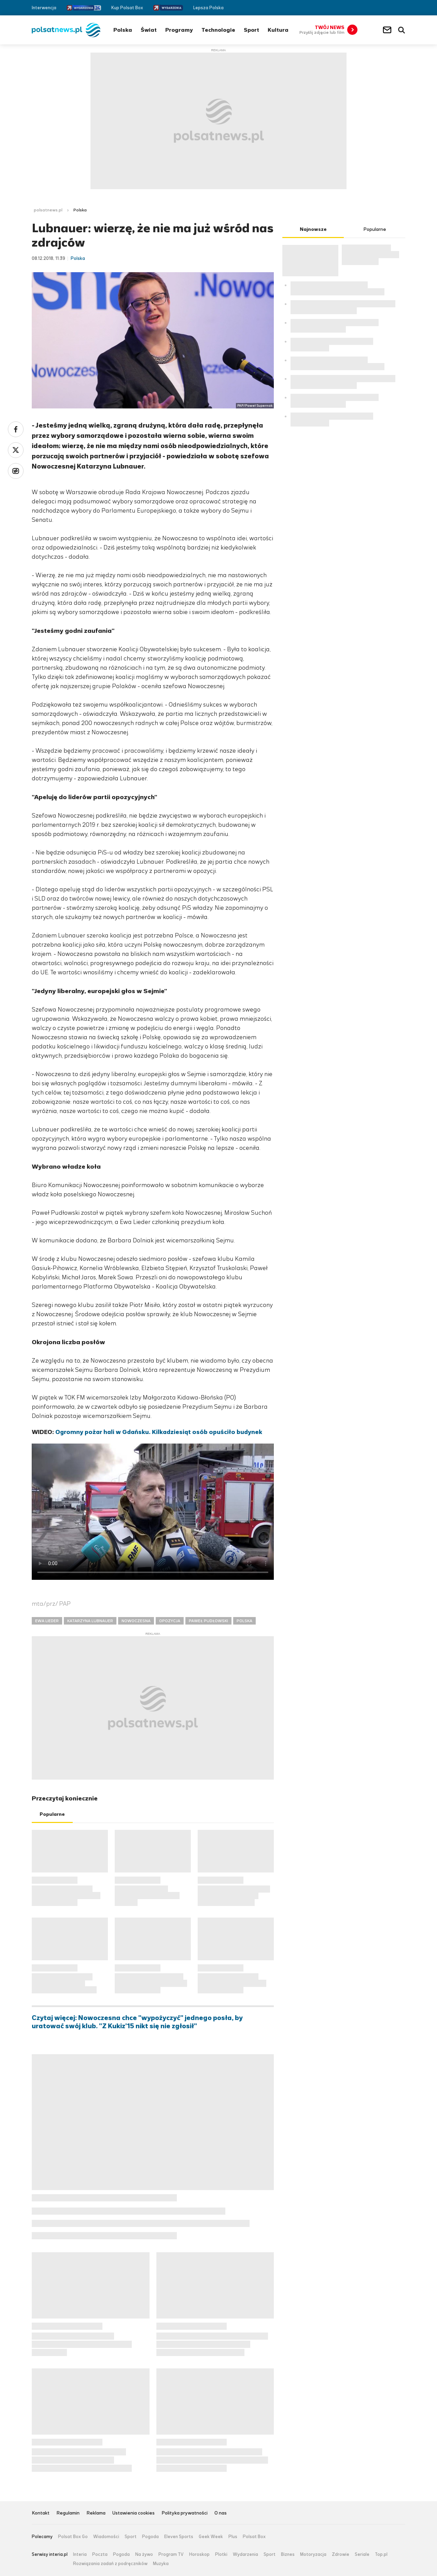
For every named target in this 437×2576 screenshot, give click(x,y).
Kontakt (41, 2513)
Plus (232, 2536)
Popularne (52, 1814)
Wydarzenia (245, 2554)
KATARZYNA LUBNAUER (90, 1621)
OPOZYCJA (169, 1621)
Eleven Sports (178, 2536)
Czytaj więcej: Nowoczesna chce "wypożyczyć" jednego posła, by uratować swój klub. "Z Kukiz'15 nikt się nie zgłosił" (137, 2022)
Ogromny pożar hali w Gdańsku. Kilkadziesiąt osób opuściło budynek (158, 1432)
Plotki (221, 2554)
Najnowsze (313, 229)
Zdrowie (340, 2554)
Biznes (288, 2554)
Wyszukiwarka (401, 30)
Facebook (382, 7)
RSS (402, 7)
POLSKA (244, 1621)
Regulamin (68, 2513)
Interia (80, 2554)
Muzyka (161, 2563)
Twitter (392, 7)
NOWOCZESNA (136, 1621)
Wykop (15, 470)
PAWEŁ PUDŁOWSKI (208, 1621)
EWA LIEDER (47, 1621)
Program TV (171, 2554)
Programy (179, 29)
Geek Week (211, 2536)
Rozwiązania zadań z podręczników (110, 2563)
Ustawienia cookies (133, 2513)
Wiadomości (106, 2536)
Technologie (218, 29)
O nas (220, 2513)
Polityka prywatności (184, 2513)
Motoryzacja (313, 2554)
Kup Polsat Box (127, 8)
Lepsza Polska (208, 8)
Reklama (95, 2513)
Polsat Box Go (73, 2536)
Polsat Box (254, 2536)
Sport (251, 29)
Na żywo (144, 2554)
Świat (149, 29)
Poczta (100, 2554)
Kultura (278, 29)
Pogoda (150, 2536)
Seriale (362, 2554)
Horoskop (199, 2554)
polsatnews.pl (48, 210)
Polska (122, 29)
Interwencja (44, 8)
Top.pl (381, 2554)
